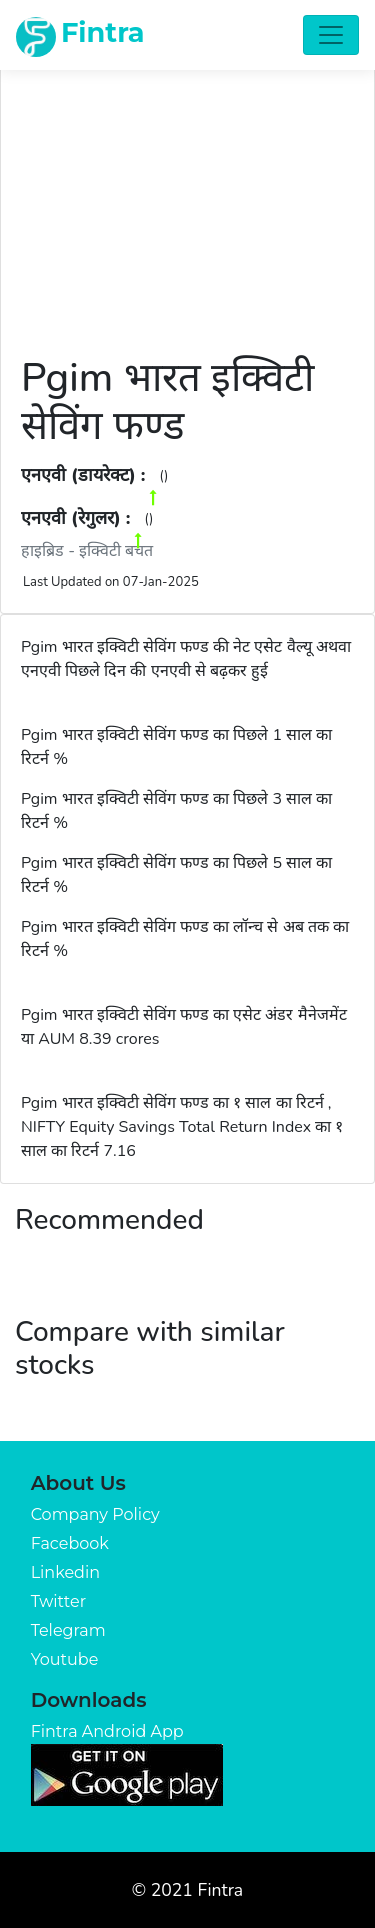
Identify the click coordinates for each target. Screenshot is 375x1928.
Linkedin (65, 1572)
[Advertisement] (187, 199)
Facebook (70, 1543)
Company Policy (95, 1514)
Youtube (65, 1659)
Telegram (68, 1630)
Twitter (58, 1601)
